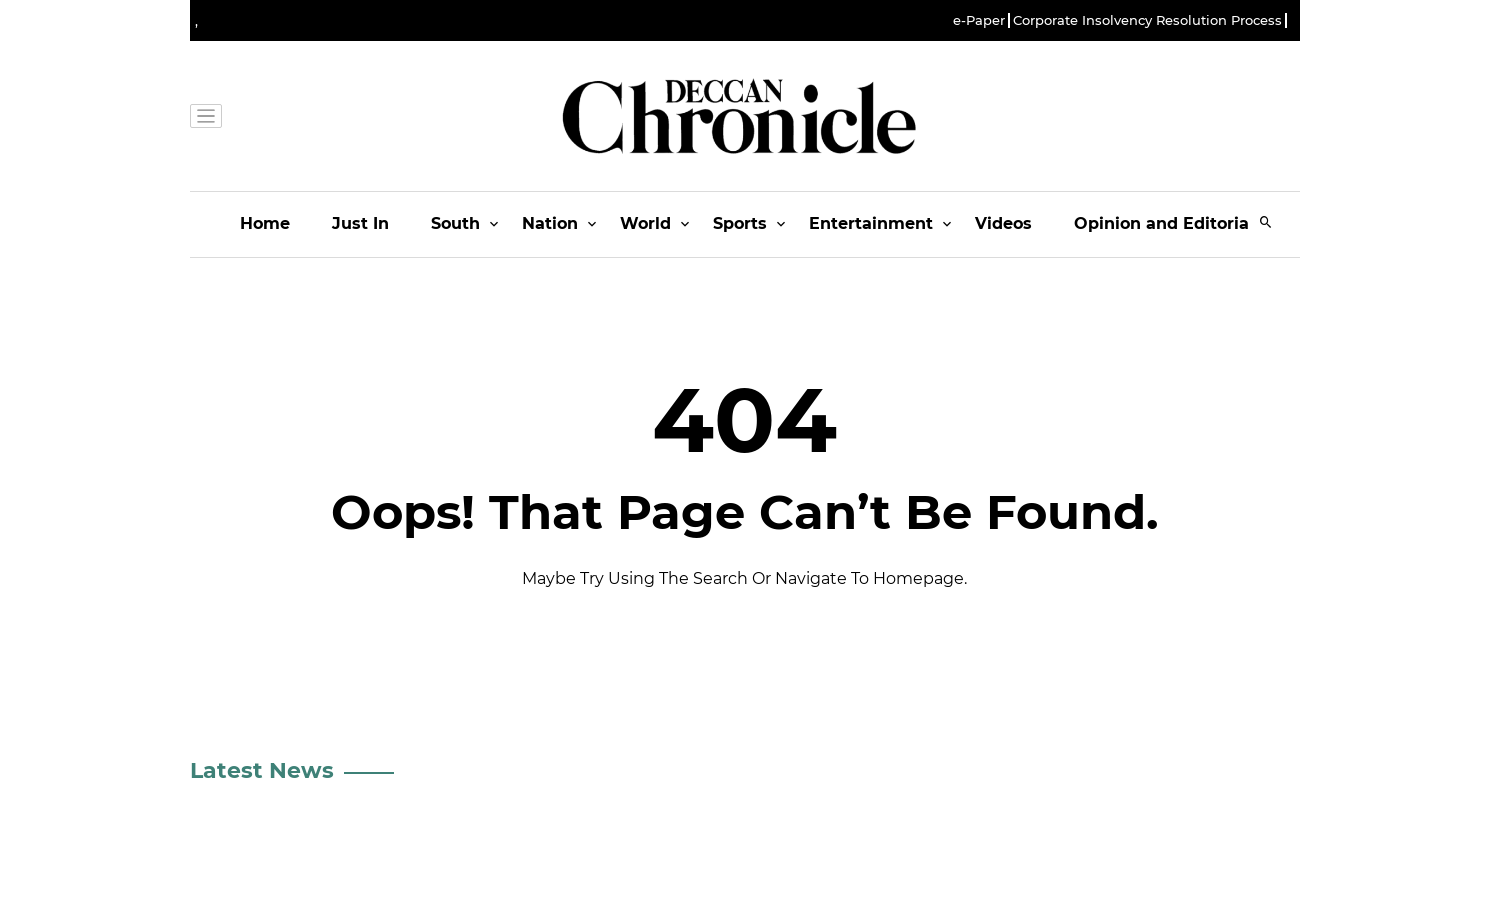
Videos (1003, 223)
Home (265, 223)
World (645, 223)
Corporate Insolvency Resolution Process (1147, 20)
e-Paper (979, 20)
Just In (360, 223)
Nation (550, 223)
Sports (740, 223)
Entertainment (871, 223)
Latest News (262, 770)
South (455, 223)
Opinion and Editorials (1168, 223)
